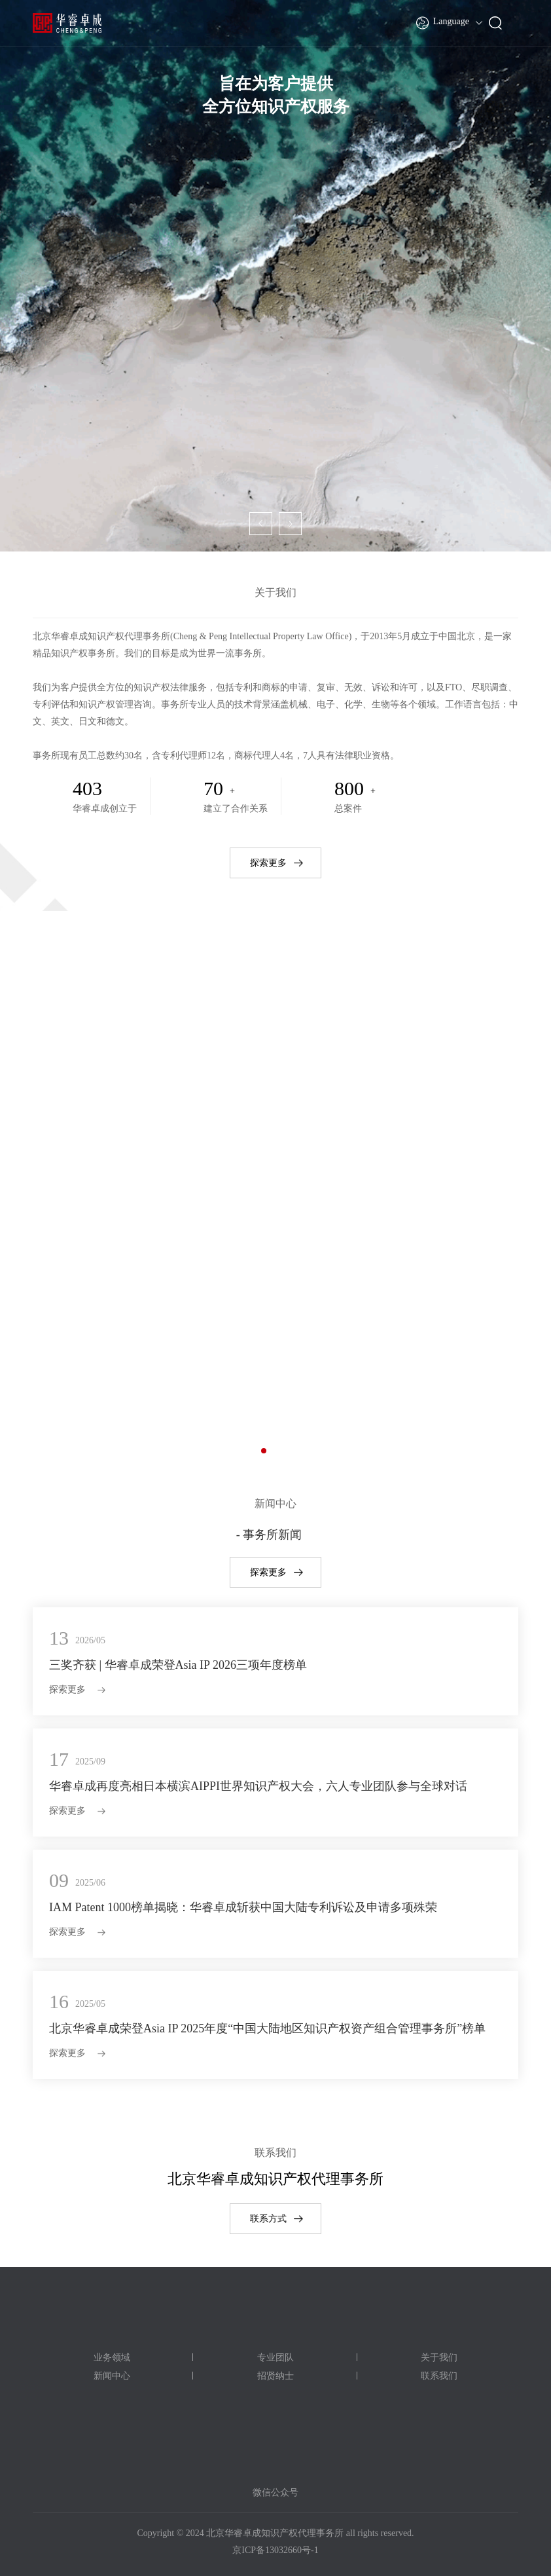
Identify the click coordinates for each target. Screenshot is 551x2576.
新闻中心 (112, 2376)
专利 (275, 1157)
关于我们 (439, 2357)
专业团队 (275, 2357)
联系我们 (439, 2376)
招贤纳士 (275, 2376)
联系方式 (268, 2219)
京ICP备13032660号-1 (275, 2550)
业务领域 (112, 2357)
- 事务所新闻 (269, 1534)
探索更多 (268, 863)
